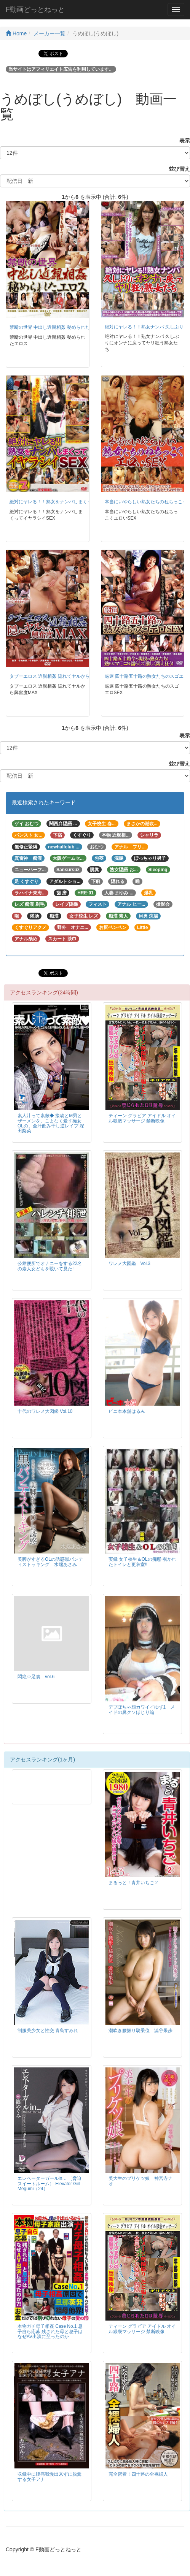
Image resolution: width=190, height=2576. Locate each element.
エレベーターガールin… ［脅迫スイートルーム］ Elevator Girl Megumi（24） (49, 2183)
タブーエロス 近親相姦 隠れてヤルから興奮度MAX (61, 676)
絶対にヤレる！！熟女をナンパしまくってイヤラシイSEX (69, 501)
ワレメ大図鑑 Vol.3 (129, 1263)
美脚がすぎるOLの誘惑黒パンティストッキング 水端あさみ (50, 1562)
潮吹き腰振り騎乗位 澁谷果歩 (140, 2030)
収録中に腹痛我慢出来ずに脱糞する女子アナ (49, 2476)
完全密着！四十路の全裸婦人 (138, 2474)
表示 (182, 141)
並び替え (176, 169)
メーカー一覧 (49, 33)
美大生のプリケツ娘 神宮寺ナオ (140, 2181)
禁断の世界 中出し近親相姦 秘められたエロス (57, 327)
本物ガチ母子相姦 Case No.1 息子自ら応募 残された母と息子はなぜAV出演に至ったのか (50, 2331)
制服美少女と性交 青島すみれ (48, 2030)
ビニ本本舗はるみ (127, 1411)
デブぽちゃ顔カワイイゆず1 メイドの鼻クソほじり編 (142, 1709)
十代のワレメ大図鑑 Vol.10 (45, 1411)
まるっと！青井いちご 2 (133, 1882)
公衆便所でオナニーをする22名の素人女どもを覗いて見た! (50, 1266)
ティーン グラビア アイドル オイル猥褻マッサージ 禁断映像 (142, 1118)
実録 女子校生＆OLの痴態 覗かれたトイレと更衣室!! (142, 1562)
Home (16, 33)
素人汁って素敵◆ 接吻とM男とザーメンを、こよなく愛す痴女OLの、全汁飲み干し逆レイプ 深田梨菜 (51, 1123)
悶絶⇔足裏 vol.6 (36, 1676)
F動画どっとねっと (35, 9)
